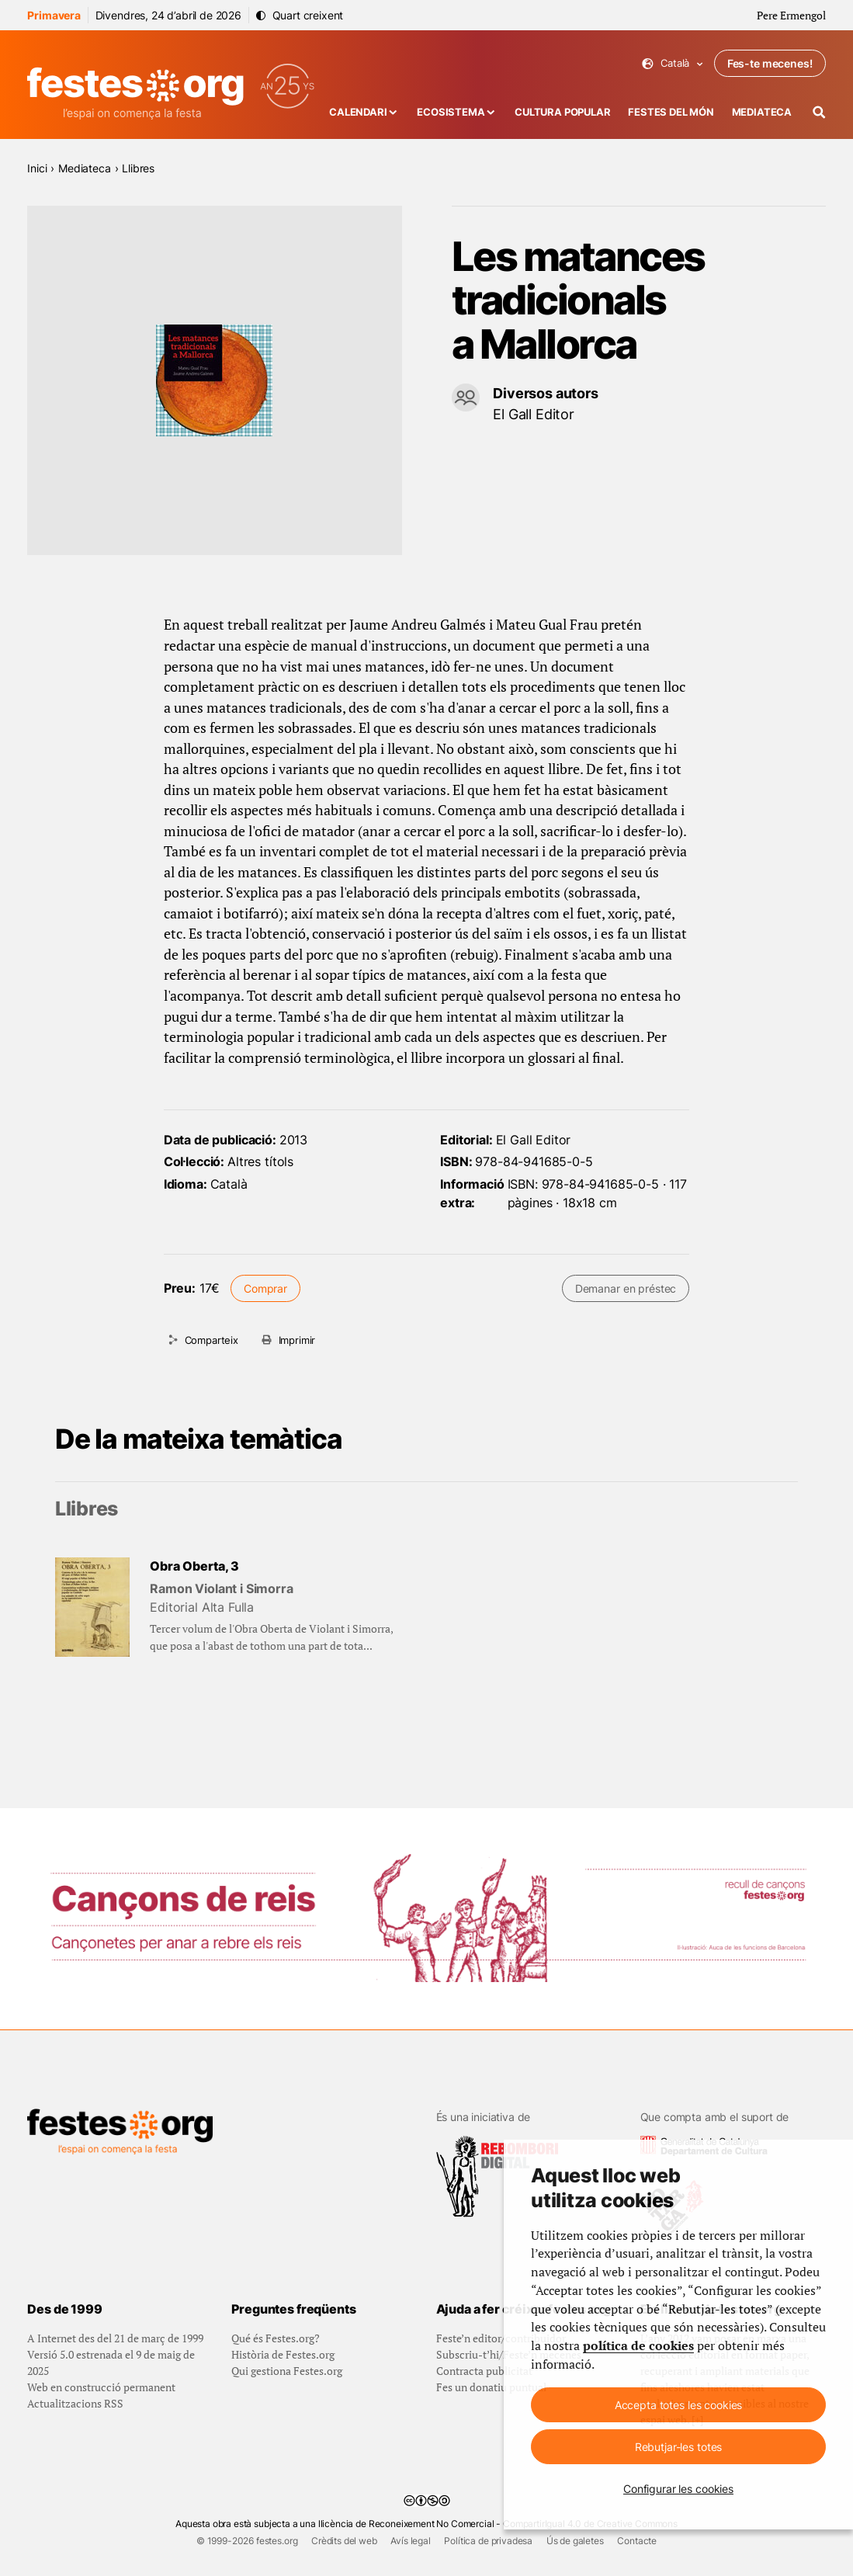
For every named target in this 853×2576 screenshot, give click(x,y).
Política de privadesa (488, 2540)
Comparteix (211, 1340)
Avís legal (410, 2540)
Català (672, 63)
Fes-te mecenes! (770, 63)
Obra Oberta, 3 (194, 1566)
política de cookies (638, 2346)
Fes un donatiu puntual (491, 2387)
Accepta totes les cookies (679, 2404)
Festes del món (671, 112)
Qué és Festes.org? (275, 2338)
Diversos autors (545, 393)
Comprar (265, 1288)
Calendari (358, 112)
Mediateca (762, 112)
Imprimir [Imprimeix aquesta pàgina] (297, 1340)
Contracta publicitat (484, 2370)
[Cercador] (819, 112)
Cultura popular (563, 112)
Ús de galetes (575, 2540)
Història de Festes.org (283, 2354)
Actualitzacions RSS (75, 2403)
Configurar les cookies (678, 2488)
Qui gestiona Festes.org (286, 2370)
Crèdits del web (344, 2540)
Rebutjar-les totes (678, 2446)
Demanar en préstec (625, 1288)
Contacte (637, 2540)
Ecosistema (450, 112)
